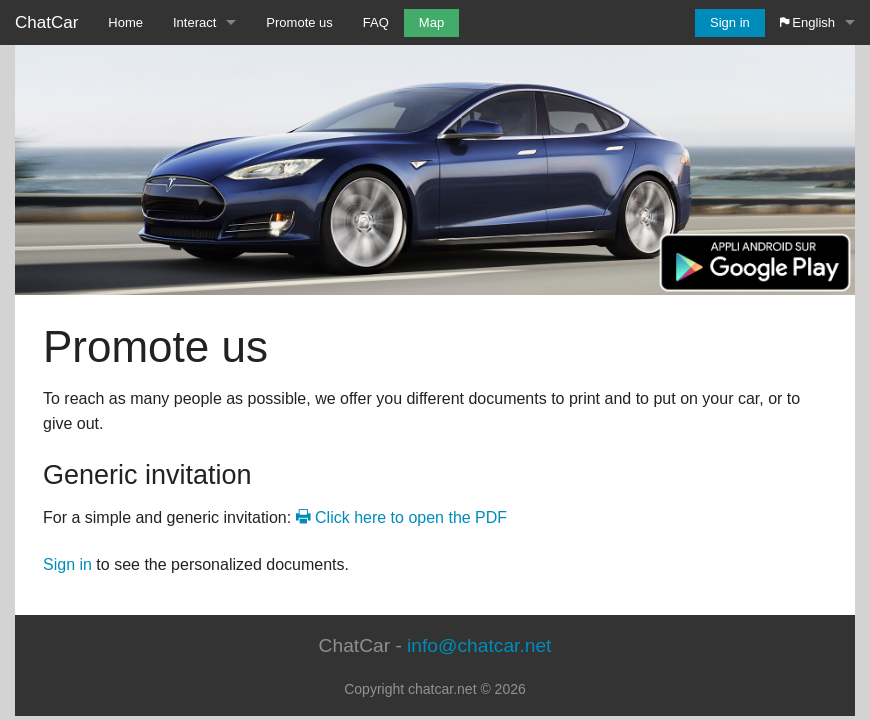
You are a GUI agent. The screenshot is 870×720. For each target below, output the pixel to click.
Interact (194, 22)
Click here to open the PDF (402, 517)
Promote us (299, 22)
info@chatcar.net (479, 645)
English (807, 22)
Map (431, 22)
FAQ (376, 22)
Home (125, 22)
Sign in (730, 22)
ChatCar (46, 22)
